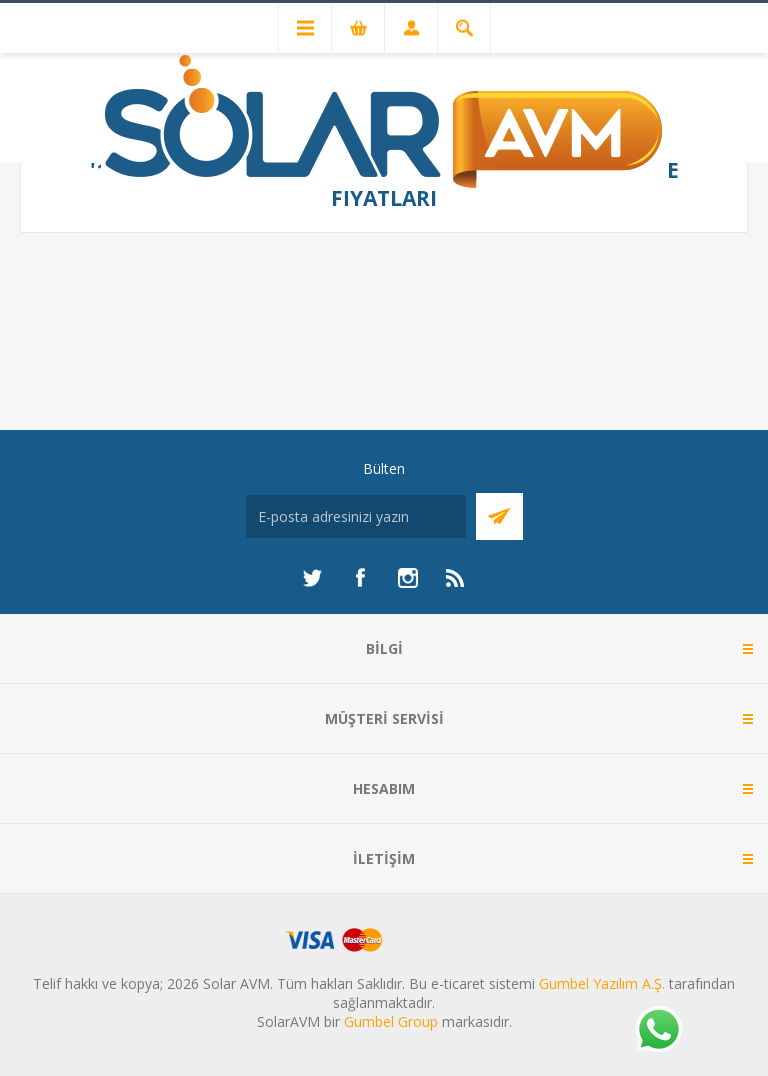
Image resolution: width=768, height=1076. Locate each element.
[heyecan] (312, 578)
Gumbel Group (391, 1021)
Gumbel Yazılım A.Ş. (602, 983)
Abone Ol (499, 516)
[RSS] (456, 578)
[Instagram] (408, 578)
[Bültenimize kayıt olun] (356, 516)
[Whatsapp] (658, 1031)
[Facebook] (360, 578)
